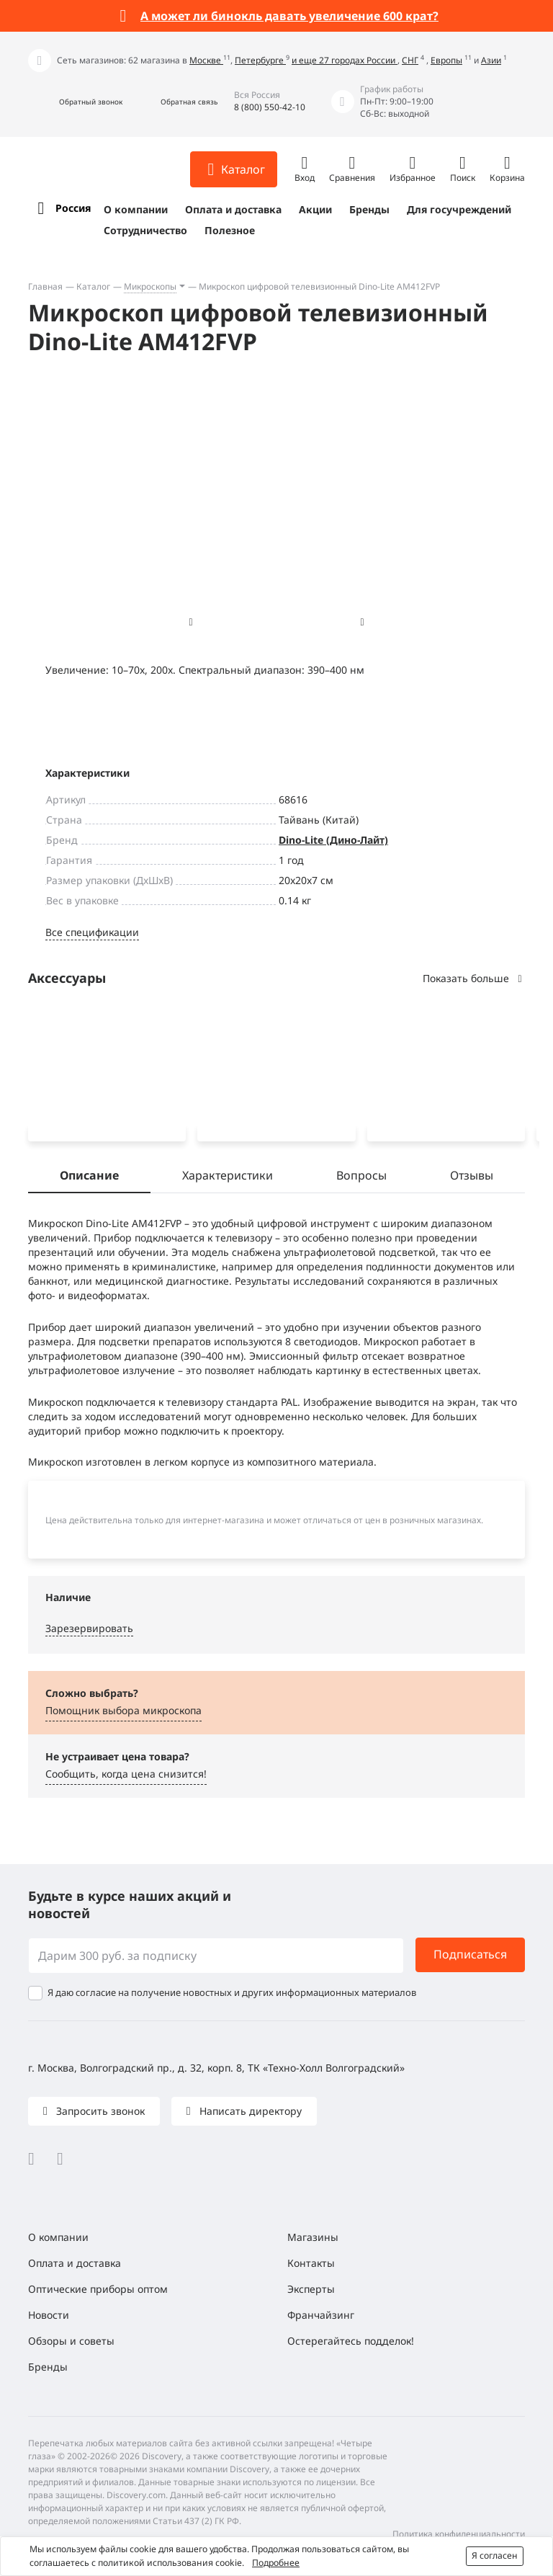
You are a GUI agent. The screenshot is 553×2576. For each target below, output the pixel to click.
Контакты (311, 2263)
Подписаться (470, 1955)
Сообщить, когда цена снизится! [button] (126, 1776)
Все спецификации (92, 932)
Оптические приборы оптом (98, 2289)
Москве (206, 60)
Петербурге (260, 60)
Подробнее (276, 2563)
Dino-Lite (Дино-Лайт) (333, 840)
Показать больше (474, 978)
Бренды (369, 209)
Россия (73, 208)
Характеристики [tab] (227, 1178)
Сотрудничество (145, 230)
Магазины (312, 2237)
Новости (48, 2315)
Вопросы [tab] (361, 1178)
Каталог (93, 286)
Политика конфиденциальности (458, 2534)
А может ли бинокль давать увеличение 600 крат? (289, 16)
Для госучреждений (459, 209)
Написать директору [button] (249, 2111)
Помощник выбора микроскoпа (123, 1713)
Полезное (229, 230)
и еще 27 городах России (344, 60)
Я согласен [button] (495, 2555)
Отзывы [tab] (471, 1178)
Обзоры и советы (71, 2341)
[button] (75, 102)
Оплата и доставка (233, 209)
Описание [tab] (89, 1178)
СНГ (410, 60)
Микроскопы (150, 286)
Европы (446, 60)
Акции (315, 209)
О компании (136, 209)
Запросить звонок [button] (99, 2111)
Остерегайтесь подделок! (350, 2341)
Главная (45, 286)
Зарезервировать (89, 1631)
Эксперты (311, 2289)
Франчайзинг (320, 2315)
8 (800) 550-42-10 (269, 107)
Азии (491, 60)
